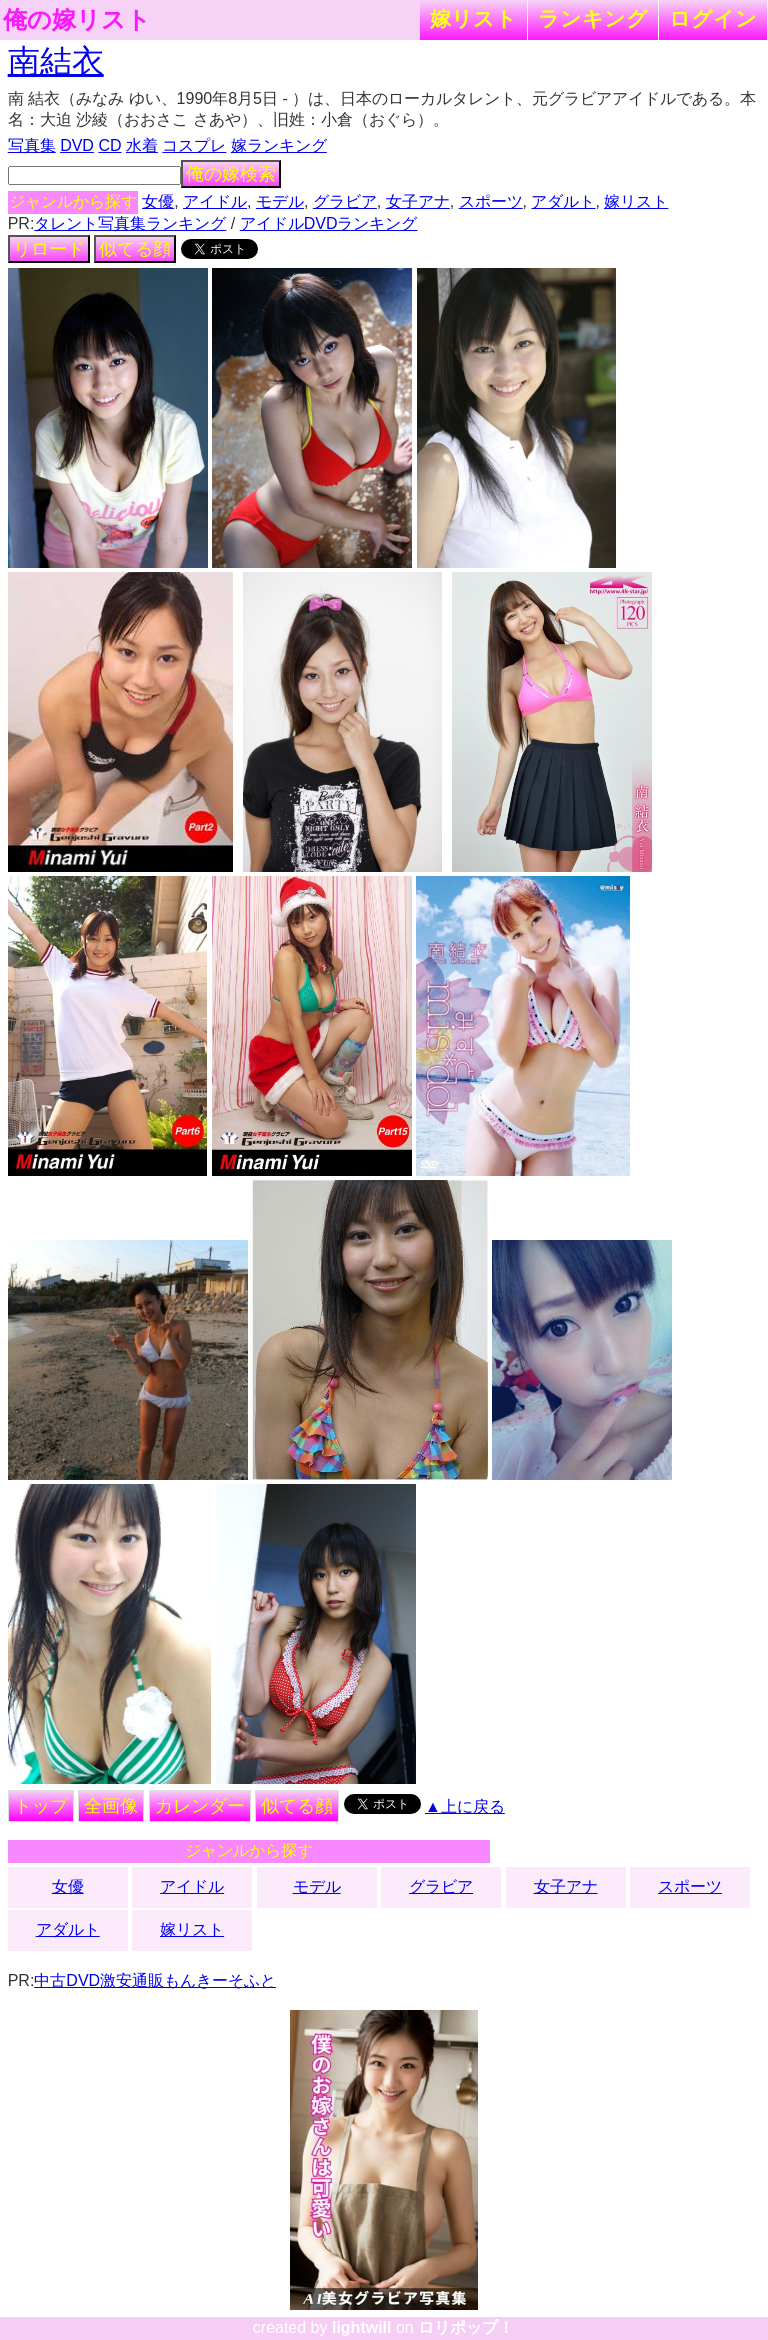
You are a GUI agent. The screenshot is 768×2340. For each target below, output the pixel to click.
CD (109, 145)
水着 (142, 145)
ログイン (713, 18)
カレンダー (200, 1806)
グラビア (345, 201)
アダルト (563, 201)
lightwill (362, 2327)
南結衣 (56, 61)
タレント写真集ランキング (130, 223)
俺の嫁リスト (77, 20)
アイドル (215, 201)
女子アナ (418, 201)
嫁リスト (473, 18)
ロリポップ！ (466, 2327)
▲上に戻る (465, 1806)
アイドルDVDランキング (329, 223)
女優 (158, 201)
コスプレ (194, 145)
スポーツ (491, 201)
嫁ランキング (279, 145)
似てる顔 (135, 249)
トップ (41, 1806)
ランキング (593, 18)
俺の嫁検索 (231, 174)
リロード (49, 249)
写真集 (32, 145)
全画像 (111, 1806)
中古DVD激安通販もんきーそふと (155, 1980)
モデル (280, 201)
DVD (77, 145)
